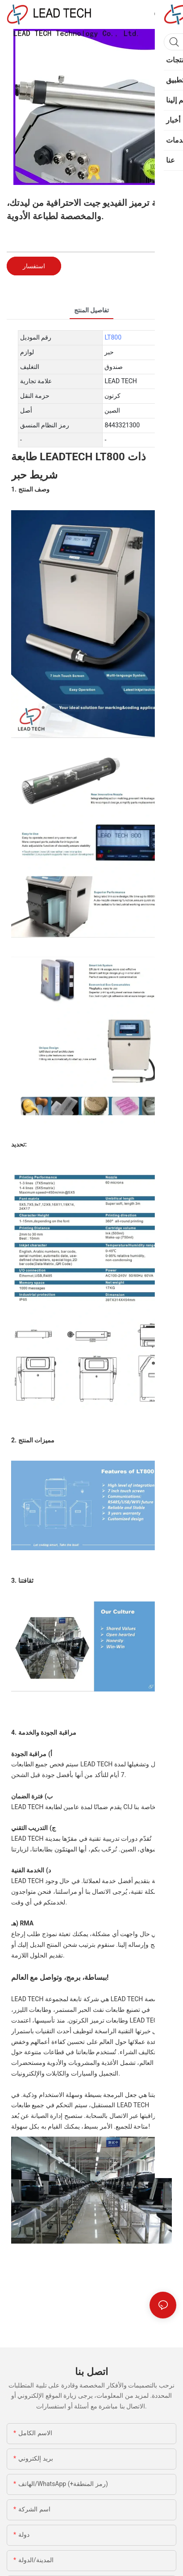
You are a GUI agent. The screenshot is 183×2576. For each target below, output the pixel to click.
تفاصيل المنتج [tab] (91, 310)
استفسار (34, 266)
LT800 (112, 337)
